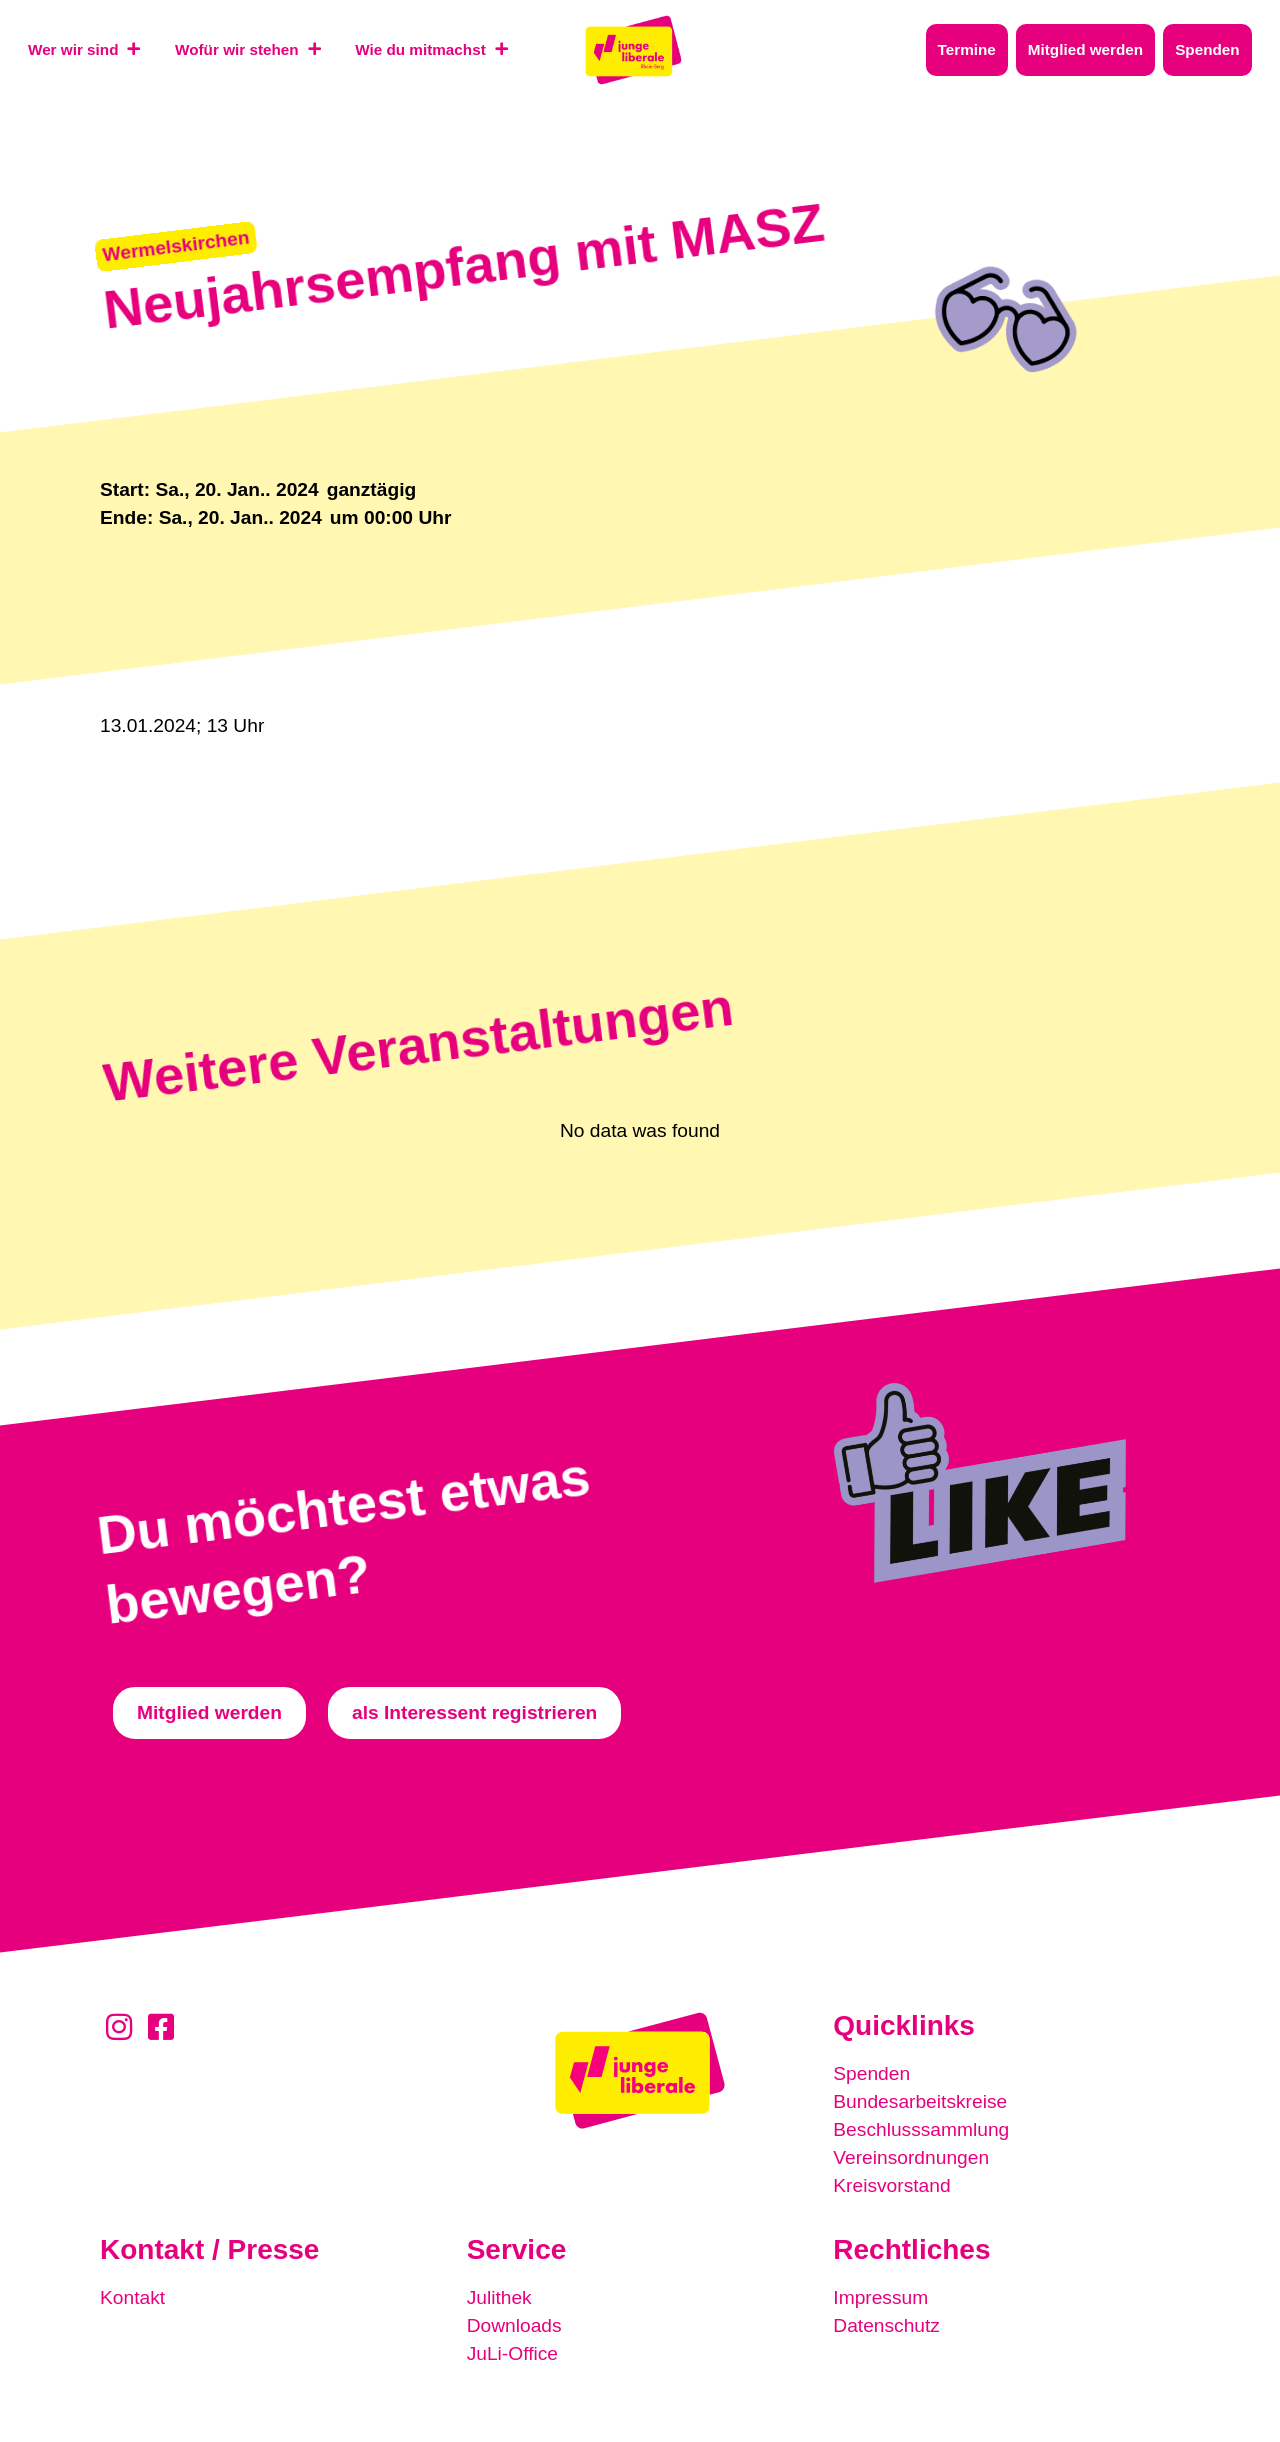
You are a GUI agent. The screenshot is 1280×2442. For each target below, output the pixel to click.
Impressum (880, 2297)
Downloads (514, 2325)
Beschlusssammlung (921, 2129)
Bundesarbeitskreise (920, 2101)
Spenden (871, 2073)
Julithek (499, 2297)
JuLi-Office (512, 2353)
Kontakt (132, 2297)
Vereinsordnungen (911, 2157)
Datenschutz (886, 2325)
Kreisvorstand (891, 2185)
